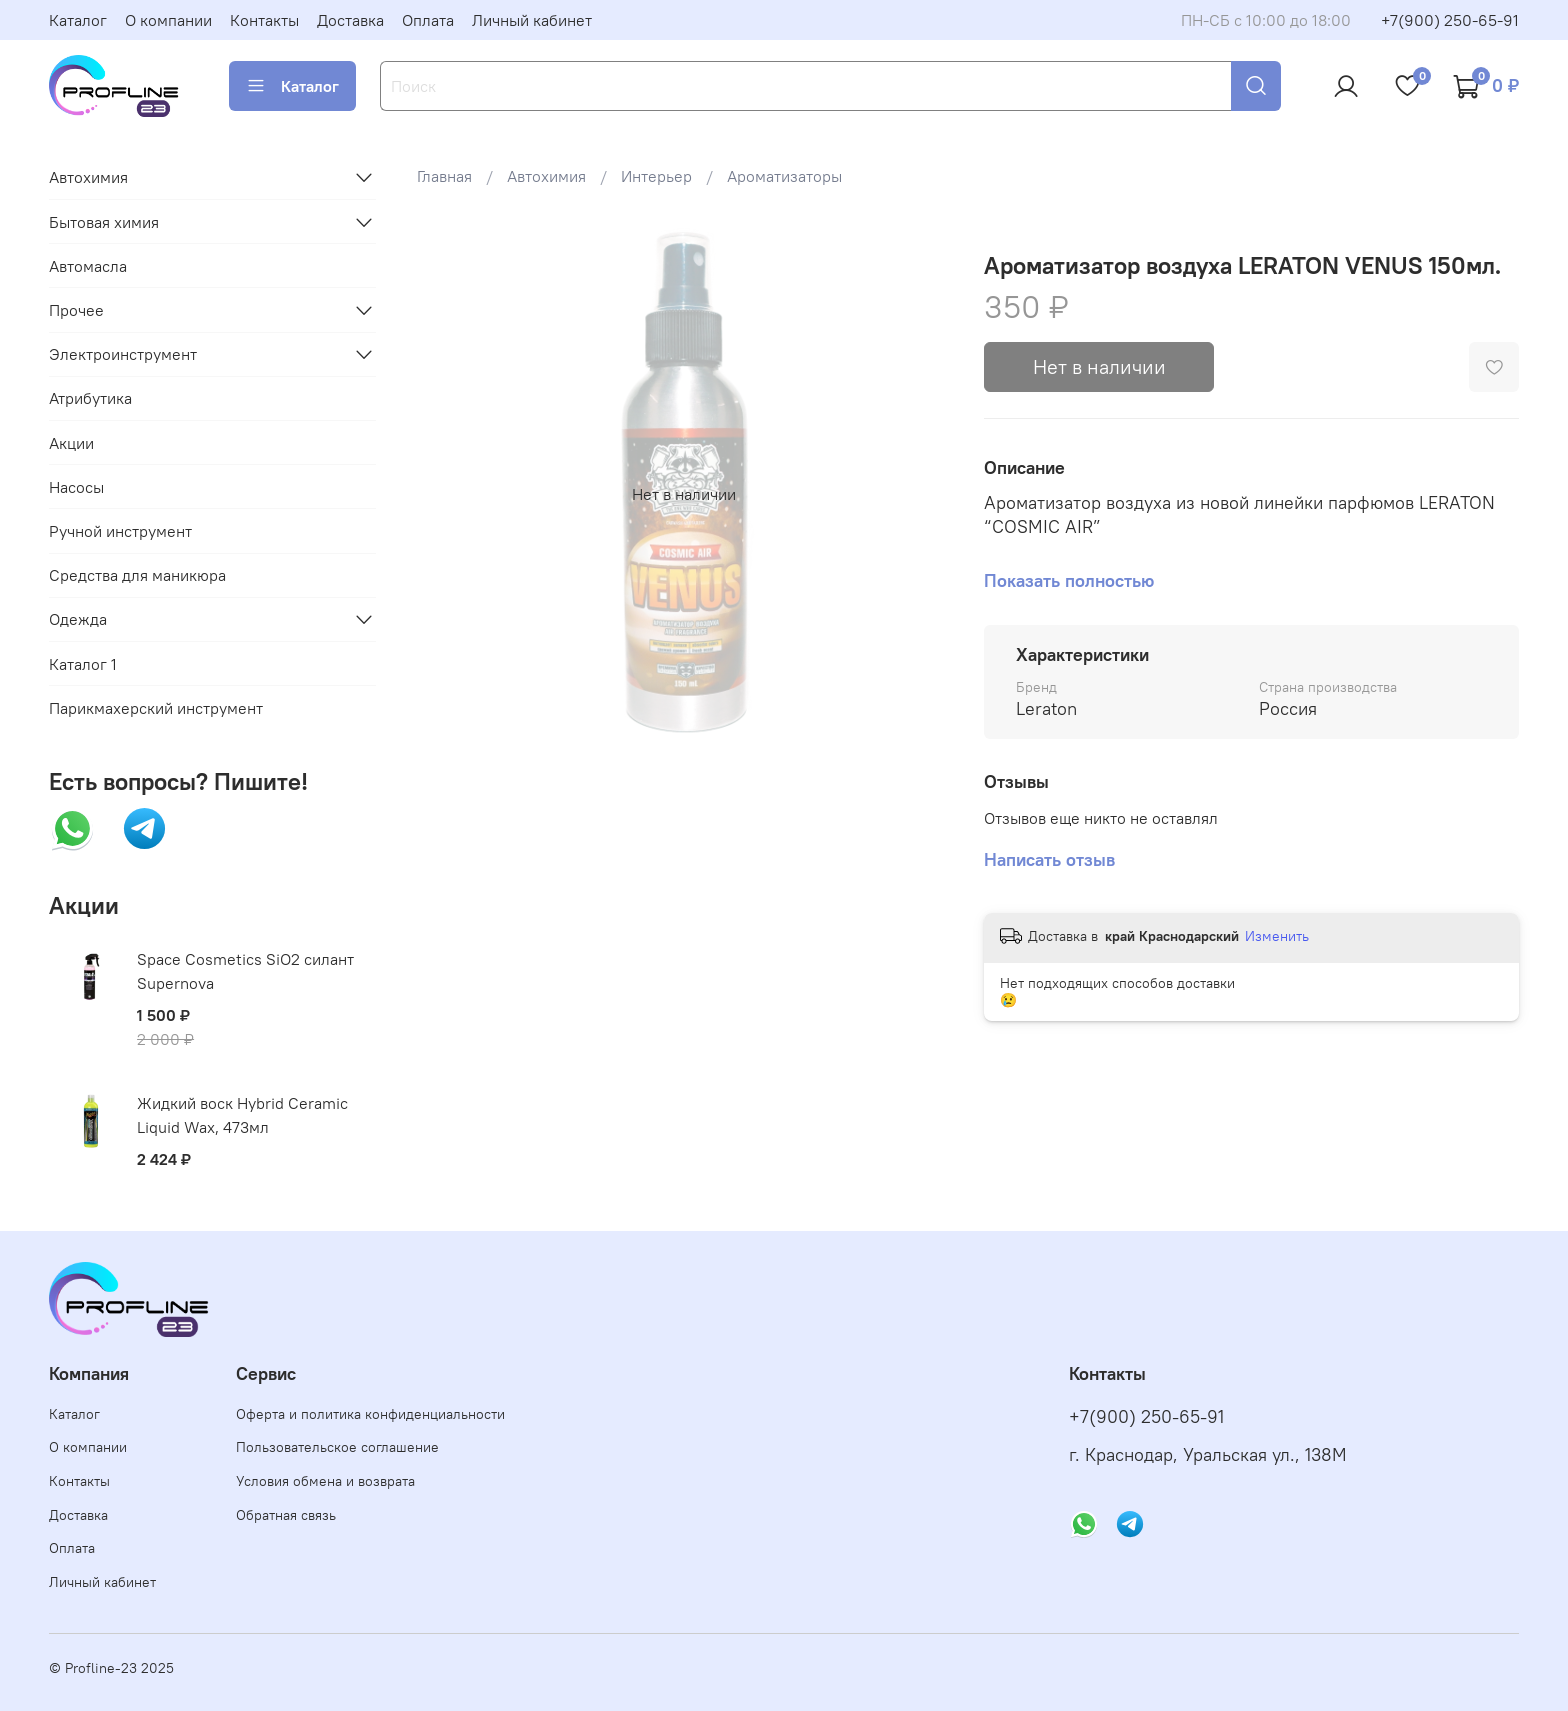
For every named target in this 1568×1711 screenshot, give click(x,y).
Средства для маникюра (137, 575)
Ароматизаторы (784, 176)
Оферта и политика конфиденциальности (370, 1414)
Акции (71, 443)
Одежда (78, 619)
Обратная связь (286, 1515)
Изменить (1277, 936)
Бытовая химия (104, 222)
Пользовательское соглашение (337, 1447)
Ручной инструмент (120, 531)
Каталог (78, 20)
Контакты (264, 20)
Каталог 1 (83, 664)
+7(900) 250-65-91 (1450, 20)
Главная (444, 176)
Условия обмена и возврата (325, 1481)
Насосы (76, 487)
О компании (168, 20)
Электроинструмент (123, 354)
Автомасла (88, 266)
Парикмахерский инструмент (156, 708)
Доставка (350, 20)
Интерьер (656, 176)
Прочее (76, 310)
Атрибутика (90, 398)
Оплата (428, 20)
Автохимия (546, 176)
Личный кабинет (532, 20)
